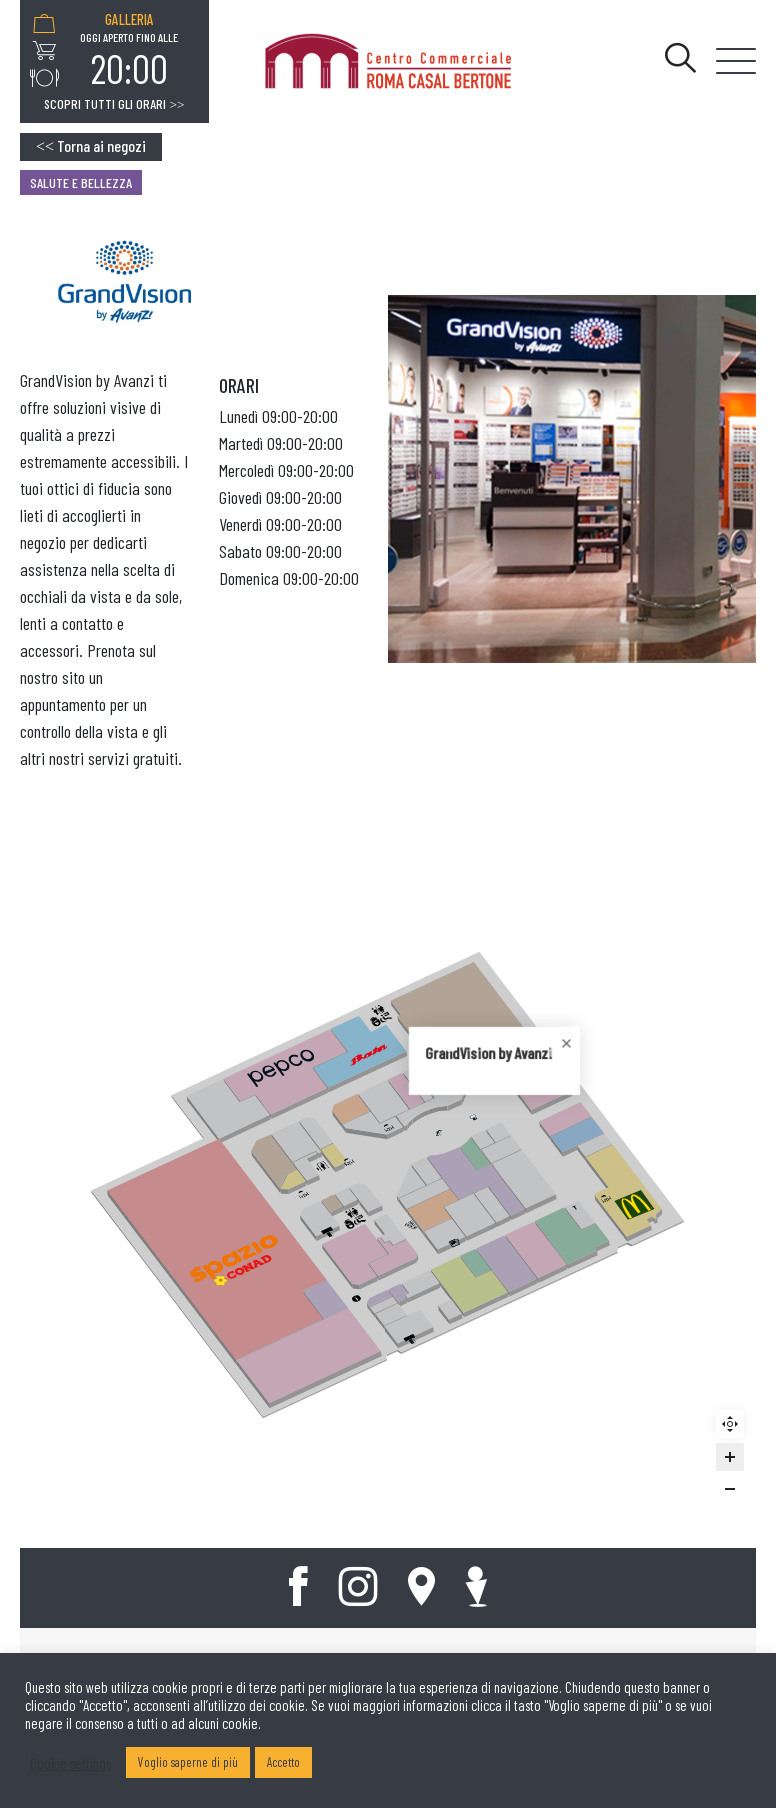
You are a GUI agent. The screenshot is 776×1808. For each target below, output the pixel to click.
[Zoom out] (730, 1489)
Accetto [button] (283, 1762)
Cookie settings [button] (70, 1763)
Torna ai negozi (91, 145)
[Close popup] (390, 1146)
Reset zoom (733, 1427)
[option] (129, 51)
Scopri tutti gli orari (114, 104)
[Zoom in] (730, 1457)
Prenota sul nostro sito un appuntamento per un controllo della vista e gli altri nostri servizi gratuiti (99, 704)
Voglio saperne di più (188, 1762)
